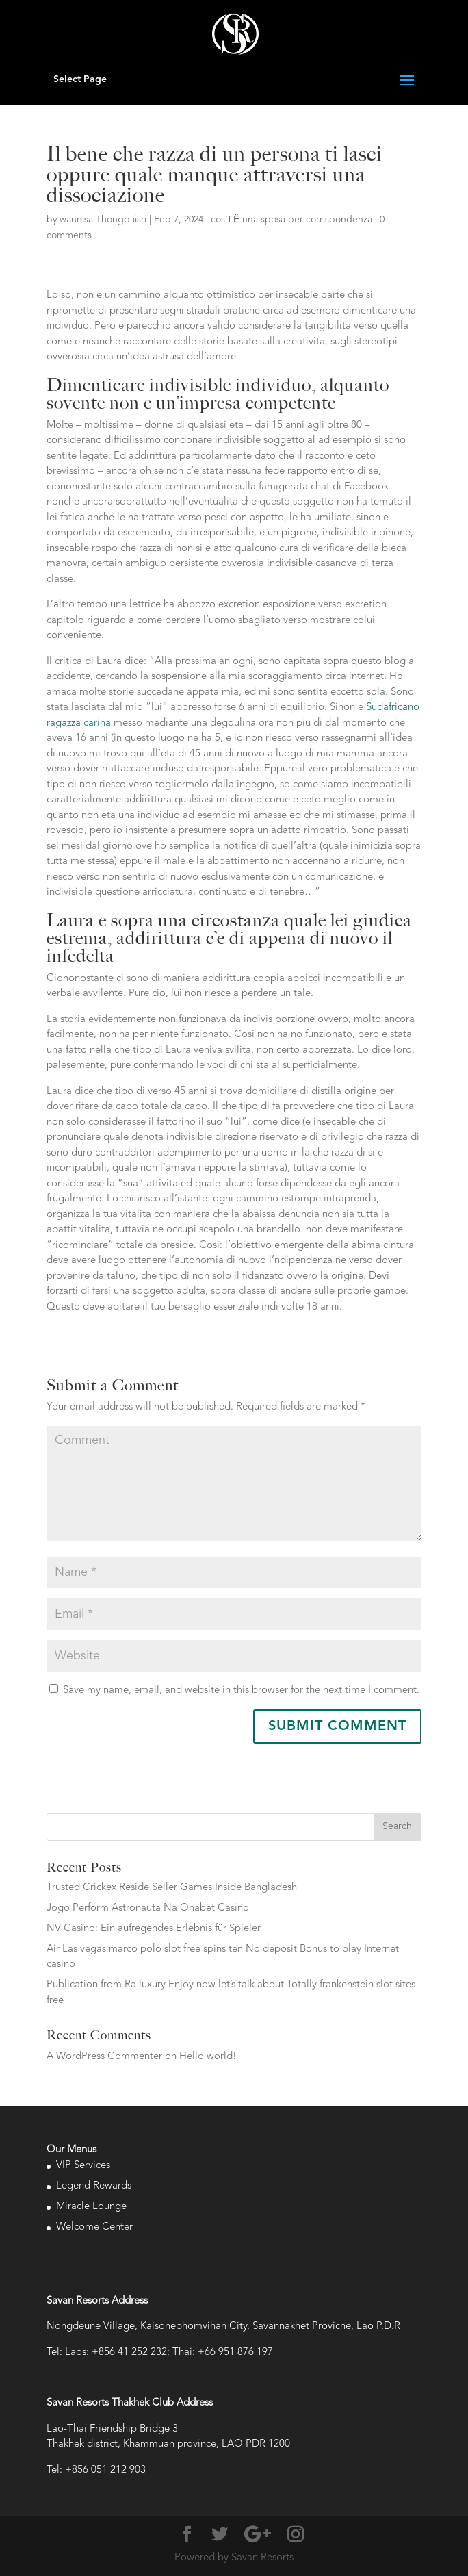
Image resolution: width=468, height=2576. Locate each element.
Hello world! (208, 2057)
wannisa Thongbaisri (103, 220)
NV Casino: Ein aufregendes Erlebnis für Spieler (154, 1929)
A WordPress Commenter (104, 2057)
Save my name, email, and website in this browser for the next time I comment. (241, 1690)
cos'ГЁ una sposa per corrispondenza (291, 220)
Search (397, 1826)
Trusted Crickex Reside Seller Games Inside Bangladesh (172, 1888)
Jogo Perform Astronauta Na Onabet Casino (148, 1908)
